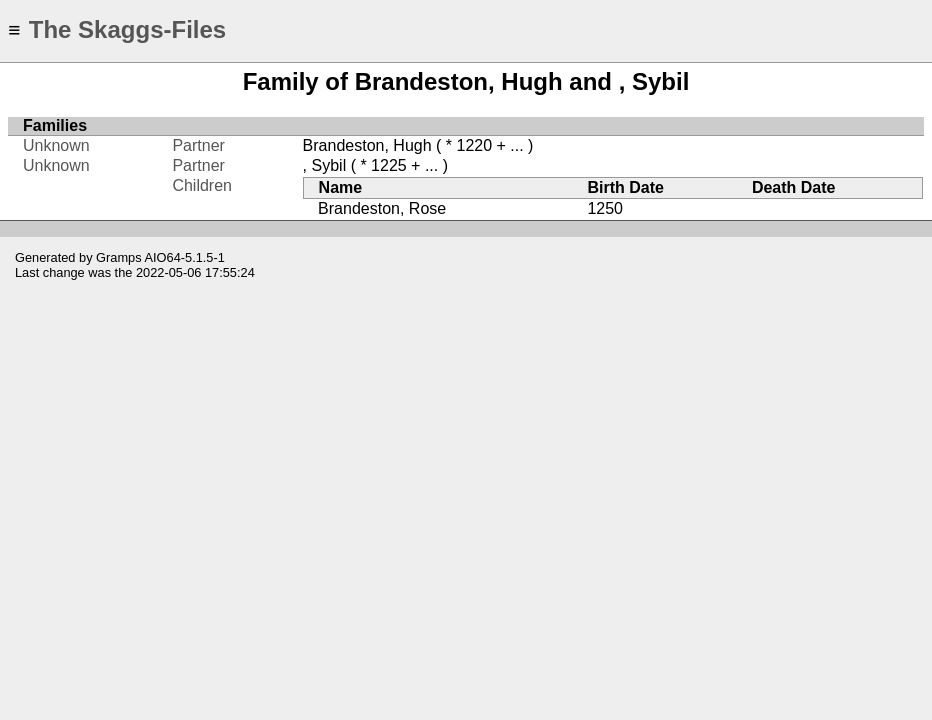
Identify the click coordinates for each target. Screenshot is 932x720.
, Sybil (325, 165)
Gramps (119, 257)
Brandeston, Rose (382, 208)
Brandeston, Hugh (367, 145)
